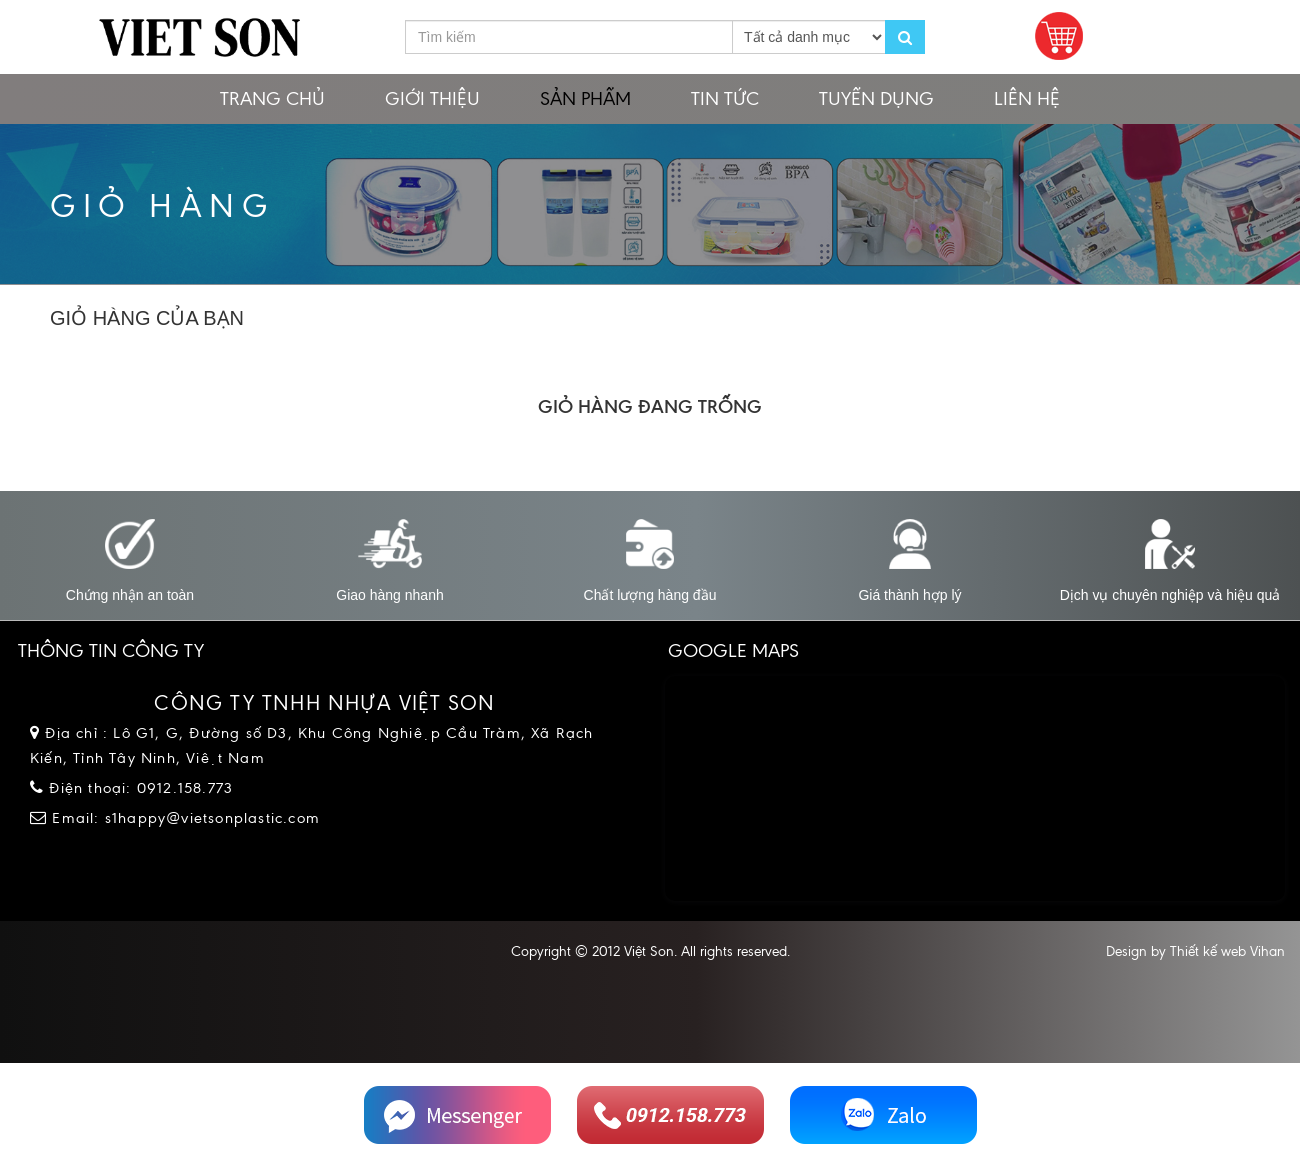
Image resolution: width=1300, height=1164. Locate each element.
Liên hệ (1027, 98)
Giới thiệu (432, 98)
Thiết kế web (1208, 951)
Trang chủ (272, 98)
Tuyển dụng (876, 98)
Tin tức (725, 98)
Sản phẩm (585, 98)
